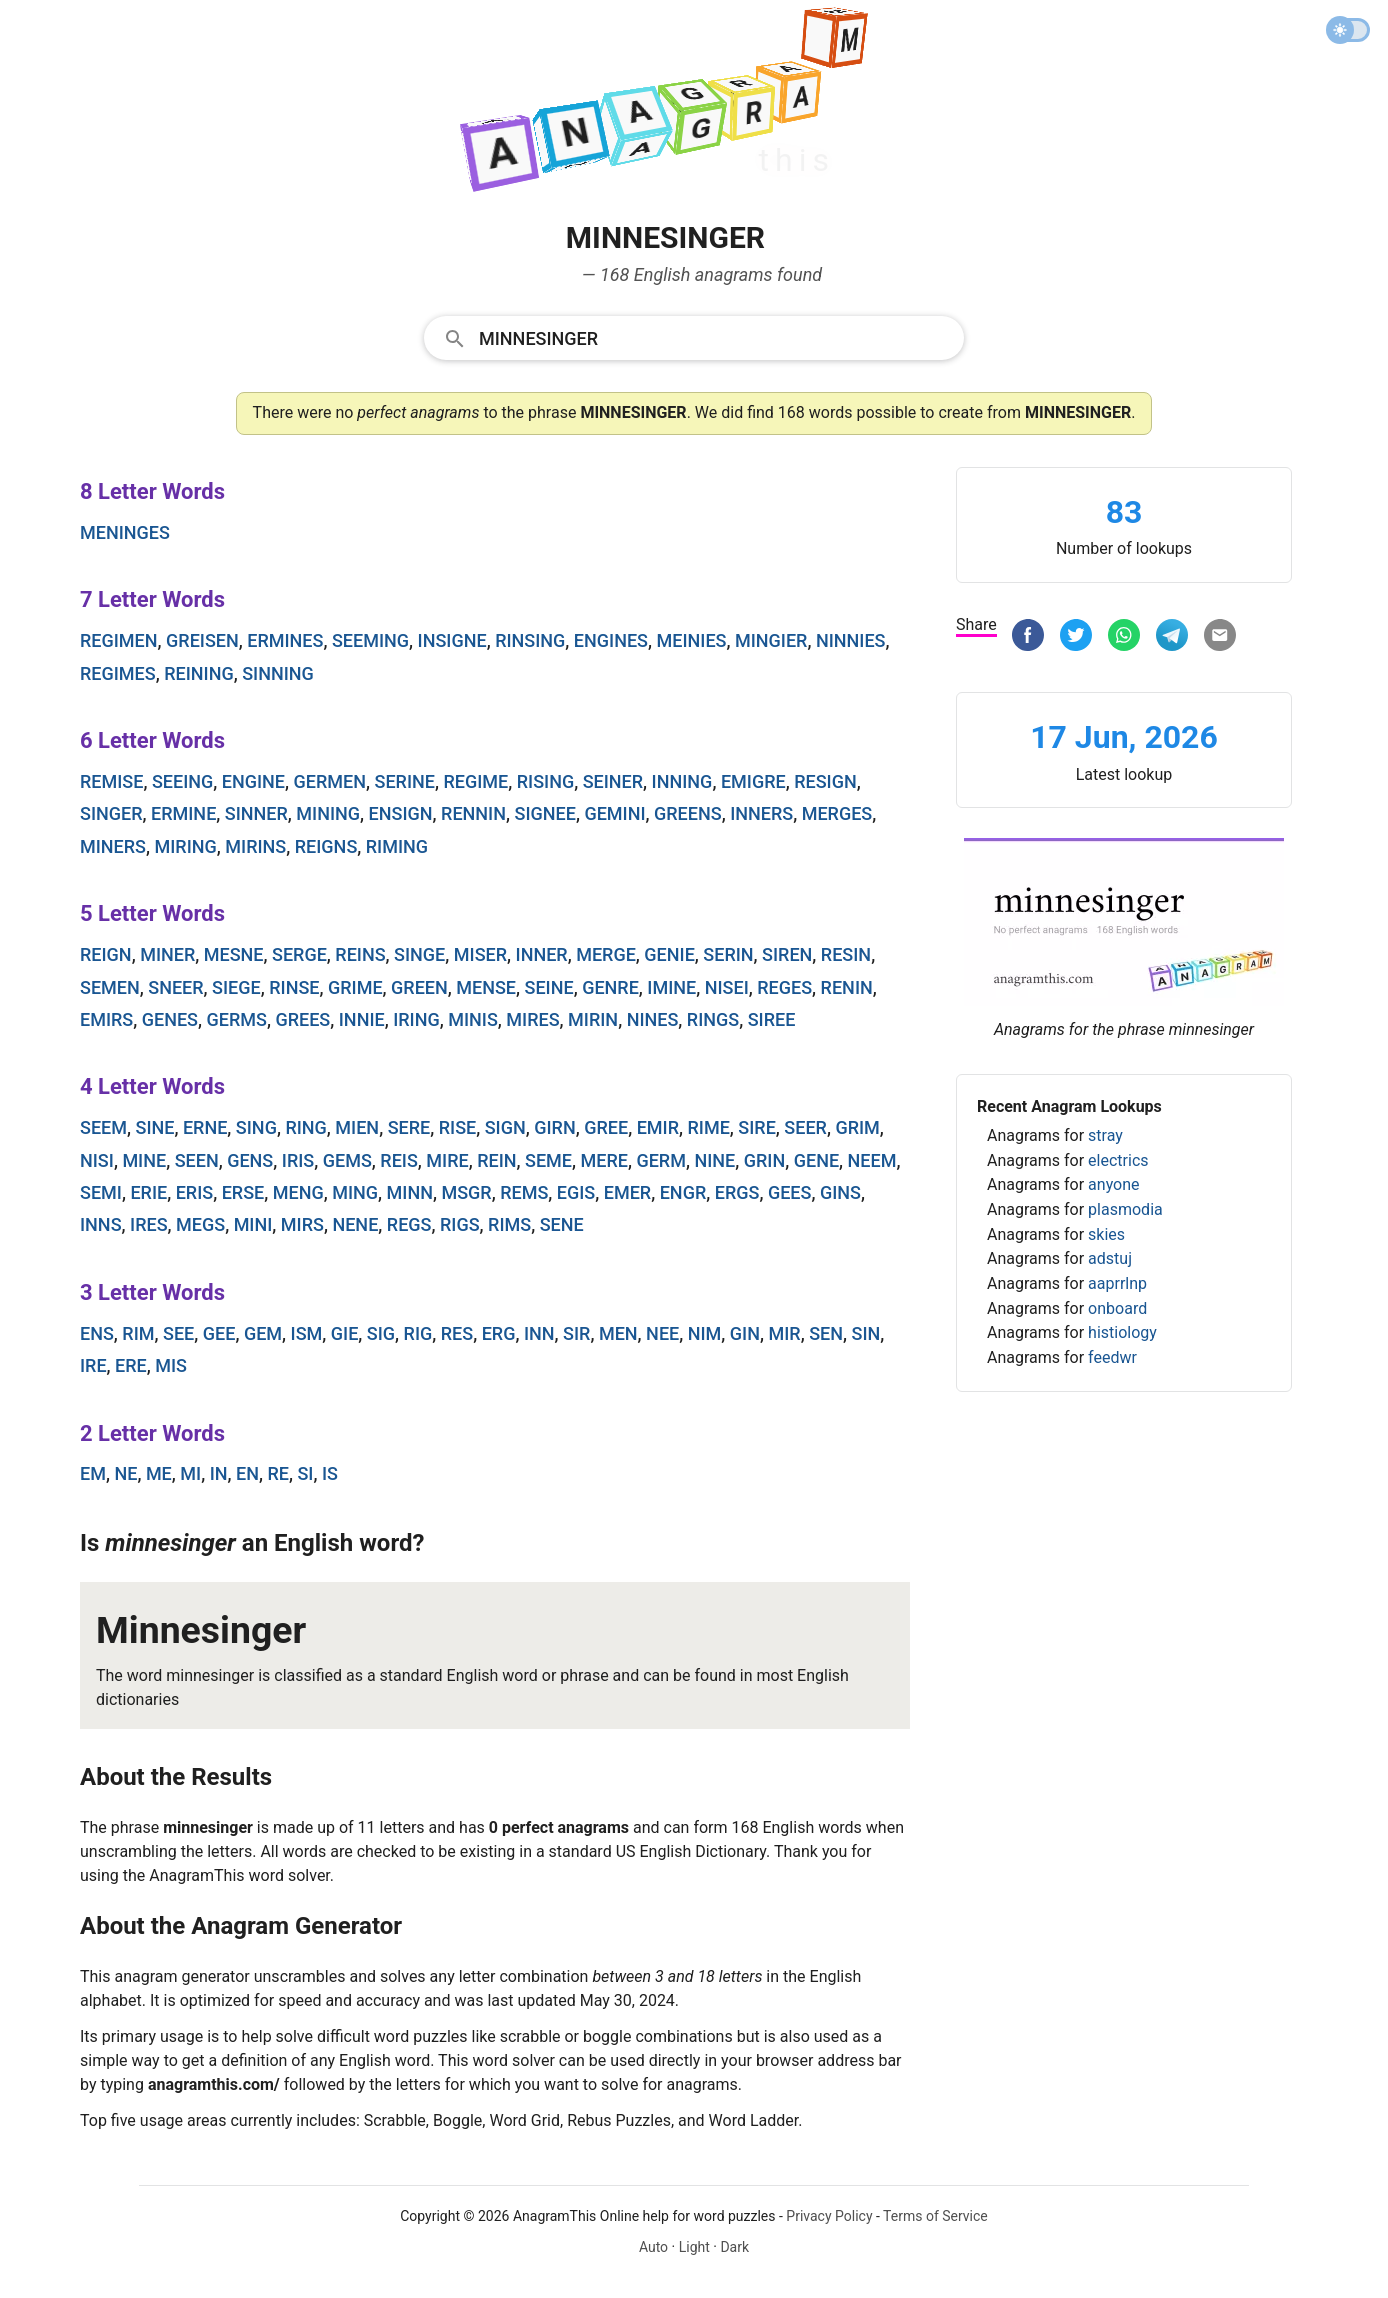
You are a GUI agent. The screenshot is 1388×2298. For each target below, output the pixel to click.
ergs (737, 1192)
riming (397, 846)
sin (865, 1333)
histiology (1122, 1332)
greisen (202, 640)
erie (148, 1192)
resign (825, 781)
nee (662, 1333)
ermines (285, 640)
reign (106, 954)
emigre (753, 781)
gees (790, 1192)
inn (539, 1333)
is (330, 1473)
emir (658, 1127)
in (219, 1473)
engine (253, 781)
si (305, 1473)
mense (486, 987)
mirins (255, 846)
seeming (370, 640)
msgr (466, 1192)
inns (101, 1224)
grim (857, 1127)
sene (562, 1224)
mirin (593, 1019)
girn (554, 1127)
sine (154, 1127)
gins (840, 1192)
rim (138, 1333)
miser (480, 954)
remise (111, 781)
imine (671, 987)
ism (307, 1333)
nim (705, 1333)
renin (847, 987)
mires (532, 1019)
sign (505, 1127)
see (178, 1333)
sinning (278, 673)
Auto (653, 2247)
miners (113, 846)
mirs (302, 1224)
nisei (727, 987)
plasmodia (1125, 1209)
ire (93, 1365)
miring (186, 846)
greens (688, 813)
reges (784, 987)
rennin (473, 813)
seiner (613, 781)
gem (263, 1333)
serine (404, 781)
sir (576, 1333)
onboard (1117, 1308)
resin (846, 954)
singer (111, 813)
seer (805, 1127)
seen (197, 1160)
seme (548, 1160)
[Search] (715, 337)
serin (728, 954)
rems (524, 1192)
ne (125, 1473)
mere (604, 1160)
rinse (294, 987)
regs (409, 1224)
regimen (119, 640)
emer (627, 1192)
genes (170, 1019)
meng (298, 1192)
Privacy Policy (829, 2216)
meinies (692, 640)
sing (256, 1127)
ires (149, 1224)
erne (205, 1127)
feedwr (1112, 1357)
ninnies (851, 640)
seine (549, 987)
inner (542, 954)
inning (682, 781)
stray (1105, 1135)
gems (347, 1160)
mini (253, 1224)
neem (872, 1160)
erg (499, 1333)
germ (661, 1160)
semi (101, 1192)
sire (757, 1127)
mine (144, 1160)
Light (694, 2247)
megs (200, 1224)
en (247, 1473)
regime (475, 781)
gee (219, 1333)
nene (355, 1224)
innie (362, 1019)
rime (709, 1127)
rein (496, 1160)
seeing (182, 781)
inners (761, 813)
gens (250, 1160)
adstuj (1110, 1258)
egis (576, 1192)
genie (669, 954)
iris (298, 1160)
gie (345, 1333)
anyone (1113, 1184)
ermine (183, 813)
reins (360, 954)
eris (195, 1192)
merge (606, 954)
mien (357, 1127)
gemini (614, 813)
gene (816, 1160)
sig (381, 1333)
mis (171, 1365)
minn (410, 1192)
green (419, 987)
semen (110, 987)
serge (299, 954)
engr (683, 1192)
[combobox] (694, 337)
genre (610, 987)
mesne (234, 954)
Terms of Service (935, 2216)
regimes (118, 673)
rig (418, 1333)
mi (190, 1473)
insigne (452, 640)
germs (237, 1019)
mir (784, 1333)
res (457, 1333)
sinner (256, 813)
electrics (1118, 1160)
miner (167, 954)
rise (458, 1127)
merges (837, 813)
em (93, 1473)
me (159, 1473)
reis (399, 1160)
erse (243, 1192)
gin (745, 1333)
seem (103, 1127)
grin (764, 1160)
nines (653, 1019)
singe (419, 954)
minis (473, 1019)
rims (509, 1224)
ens (97, 1333)
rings (713, 1019)
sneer (175, 987)
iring (416, 1019)
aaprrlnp (1117, 1283)
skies (1106, 1234)
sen (826, 1333)
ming (355, 1192)
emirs (106, 1019)
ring (305, 1127)
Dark (734, 2247)
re (278, 1473)
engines (611, 640)
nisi (97, 1160)
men (618, 1333)
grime (355, 987)
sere (409, 1127)
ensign (401, 813)
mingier (771, 640)
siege (236, 987)
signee (545, 813)
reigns (326, 846)
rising (545, 781)
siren (787, 954)
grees (302, 1019)
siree (772, 1019)
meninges (125, 532)
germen (330, 781)
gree (606, 1127)
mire (447, 1160)
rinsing (530, 640)
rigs (460, 1224)
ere (131, 1365)
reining (199, 673)
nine (714, 1160)
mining (328, 813)
